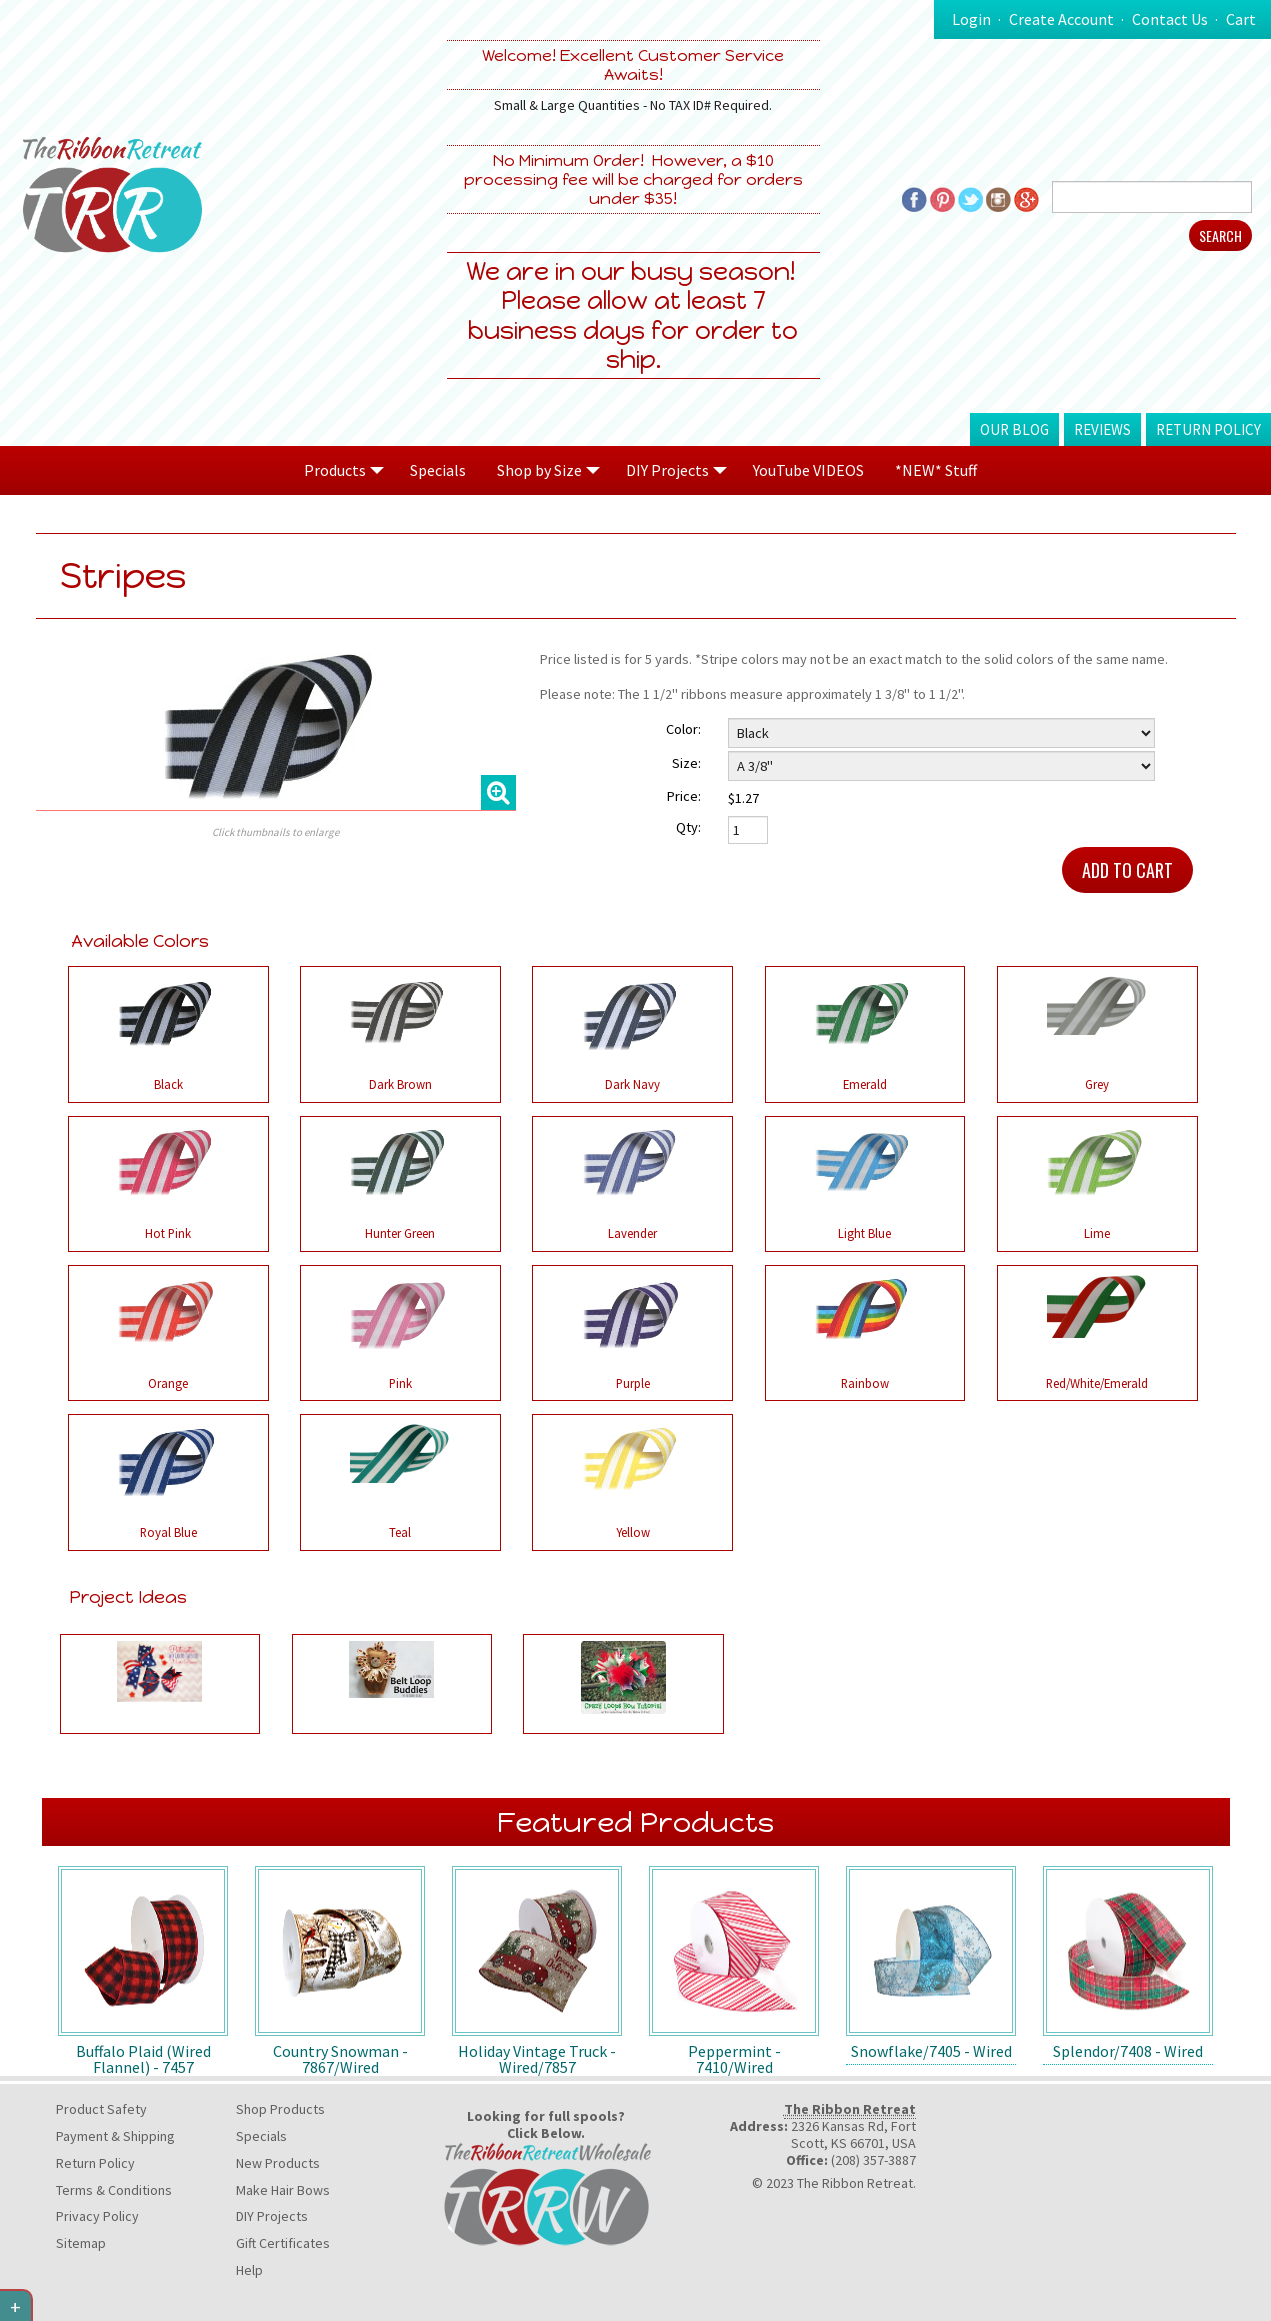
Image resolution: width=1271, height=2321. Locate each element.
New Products (278, 2163)
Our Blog (1014, 429)
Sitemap (81, 2243)
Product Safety (101, 2109)
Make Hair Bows (283, 2190)
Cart (1241, 19)
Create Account (1061, 19)
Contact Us (1170, 19)
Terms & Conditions (114, 2190)
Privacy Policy (97, 2216)
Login (971, 19)
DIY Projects (272, 2216)
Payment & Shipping (115, 2136)
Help (249, 2270)
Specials (438, 470)
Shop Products (280, 2109)
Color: (683, 729)
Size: (686, 763)
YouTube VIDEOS (808, 470)
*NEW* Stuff (936, 470)
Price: (684, 796)
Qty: (688, 827)
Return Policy (1208, 429)
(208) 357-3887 (873, 2160)
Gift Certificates (283, 2243)
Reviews (1102, 429)
